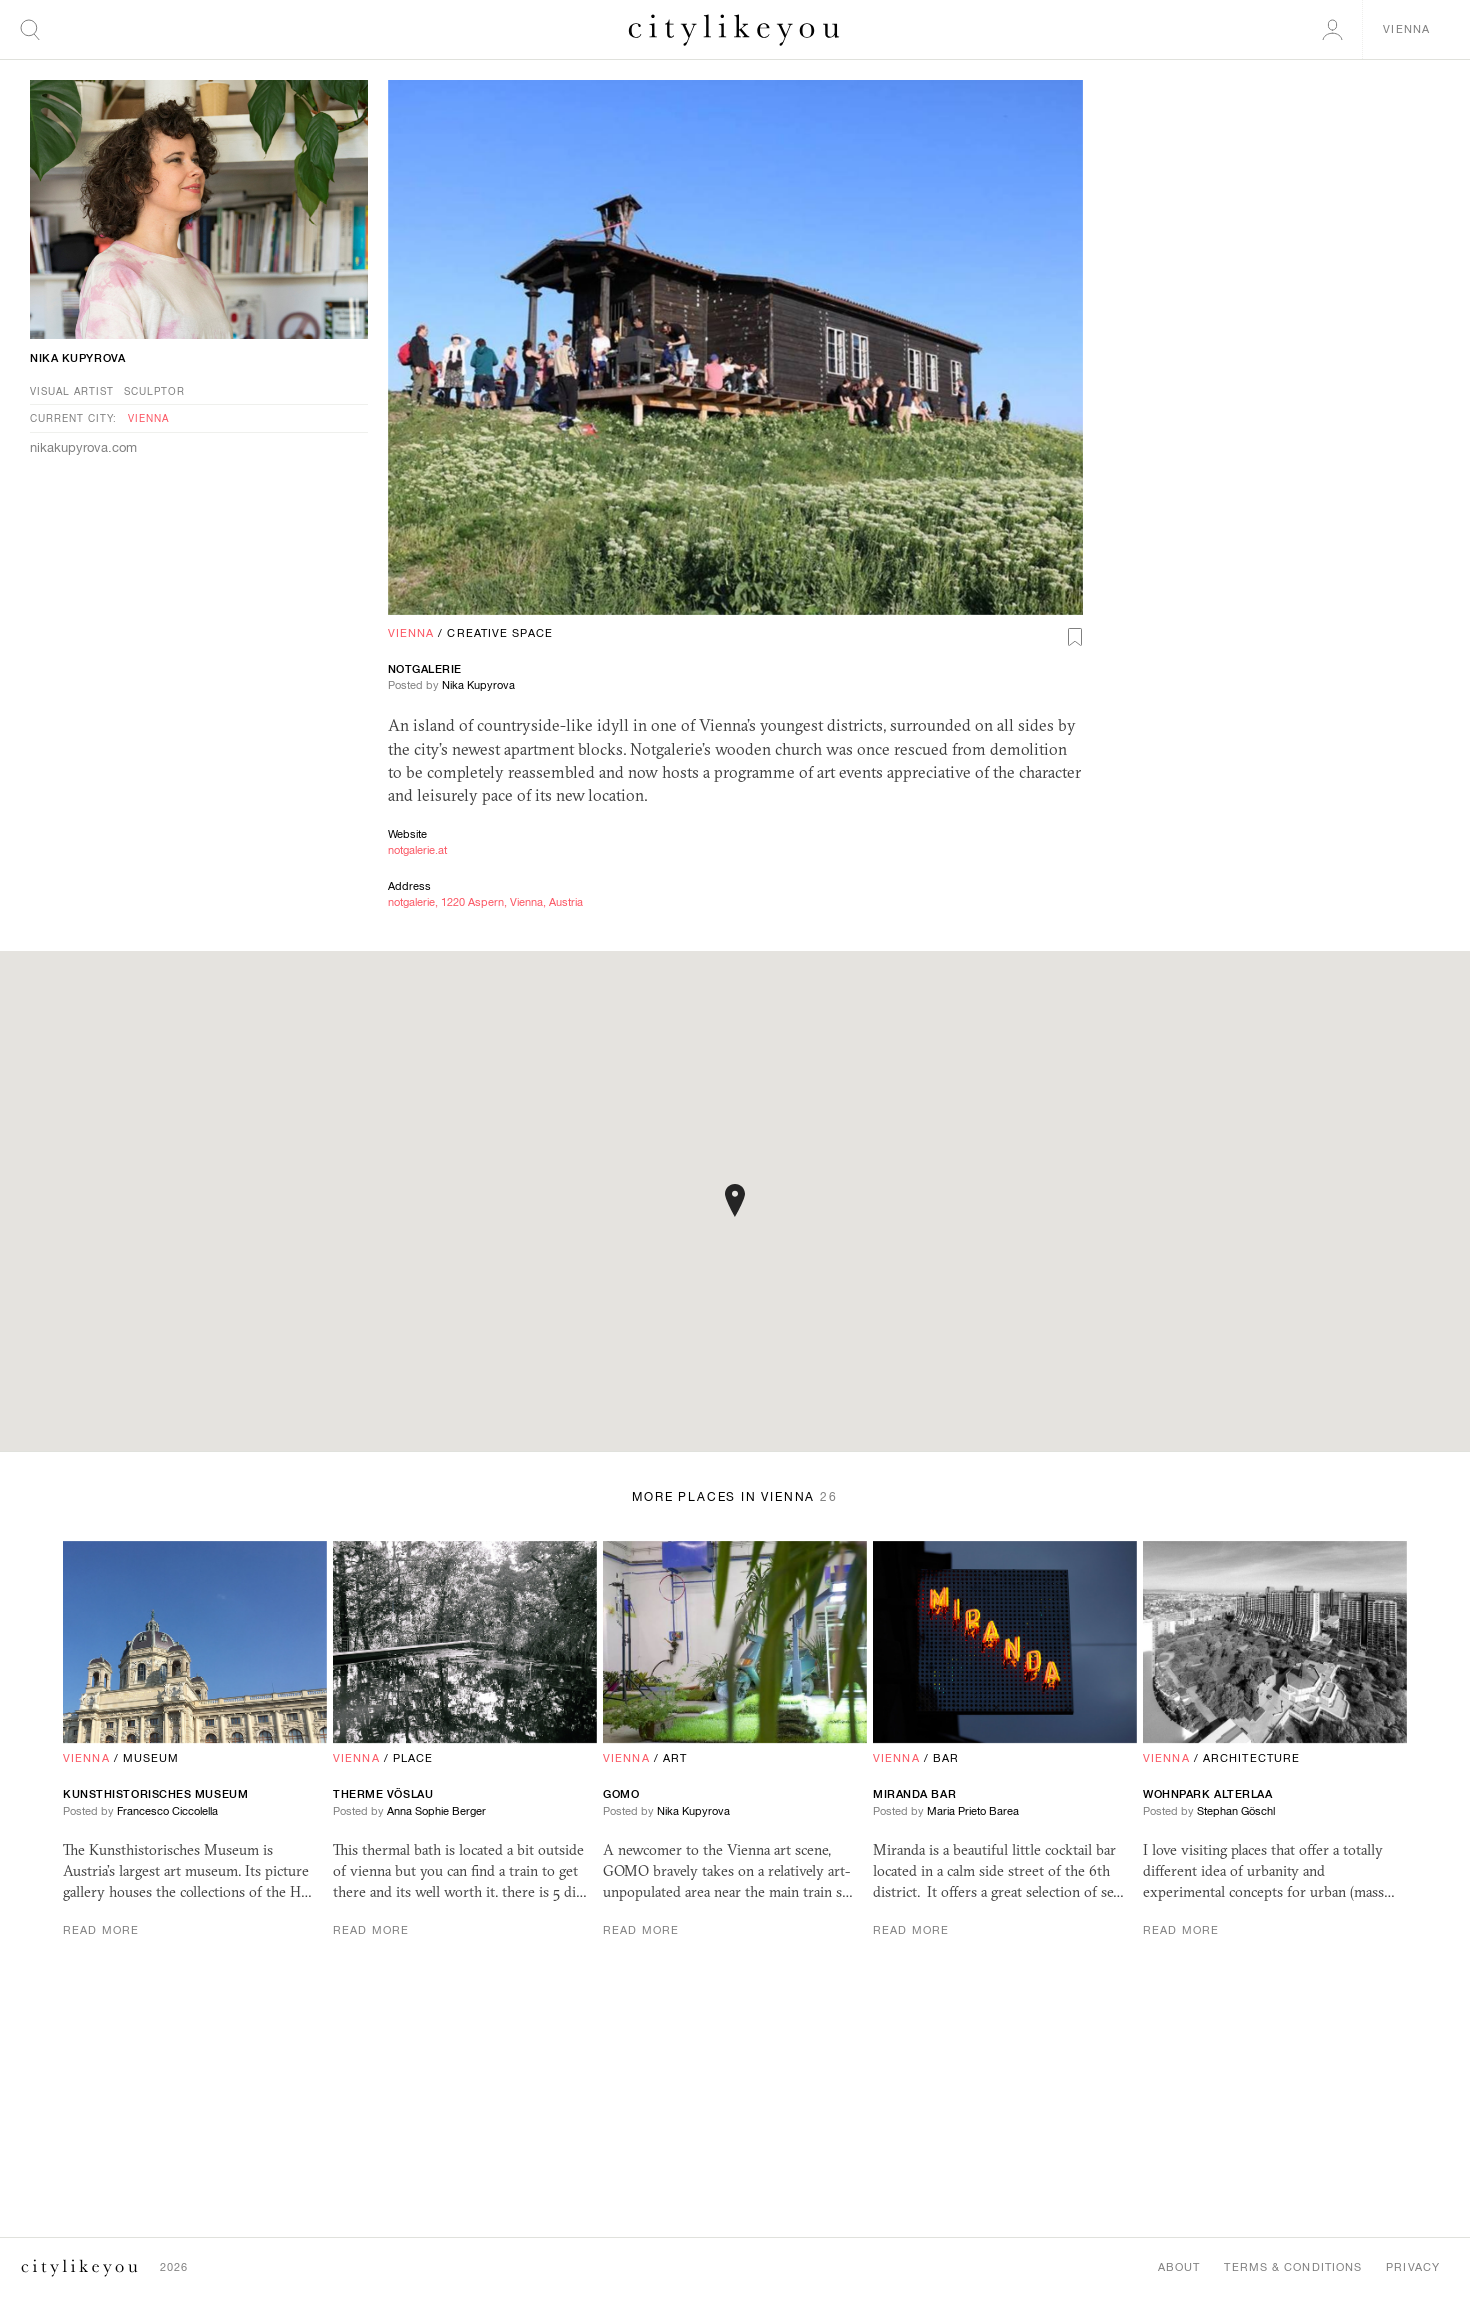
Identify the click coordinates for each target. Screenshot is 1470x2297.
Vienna (411, 633)
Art (675, 1758)
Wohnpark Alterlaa (1207, 1794)
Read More (101, 1930)
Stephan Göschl (1236, 1811)
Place (413, 1758)
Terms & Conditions (1293, 2267)
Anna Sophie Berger (436, 1811)
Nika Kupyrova (478, 685)
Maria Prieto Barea (973, 1811)
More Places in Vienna (734, 1497)
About (1179, 2267)
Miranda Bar (914, 1794)
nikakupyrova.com (83, 447)
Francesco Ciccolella (167, 1811)
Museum (151, 1758)
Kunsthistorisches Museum (155, 1794)
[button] (735, 1200)
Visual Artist (72, 391)
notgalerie (425, 669)
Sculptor (154, 391)
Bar (946, 1758)
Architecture (1251, 1758)
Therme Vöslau (383, 1794)
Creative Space (499, 633)
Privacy (1413, 2267)
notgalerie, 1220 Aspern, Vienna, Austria (485, 902)
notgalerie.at (417, 850)
